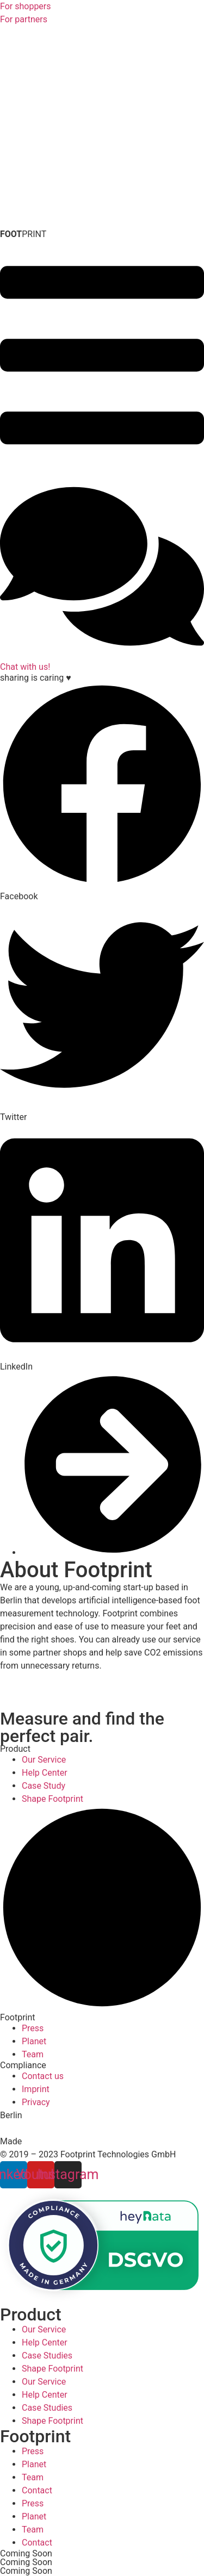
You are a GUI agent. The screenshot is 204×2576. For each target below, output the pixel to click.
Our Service (44, 2329)
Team (33, 2477)
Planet (34, 2464)
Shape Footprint (52, 2368)
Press (33, 2451)
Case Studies (47, 2355)
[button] (102, 792)
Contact (37, 2490)
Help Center (44, 2342)
